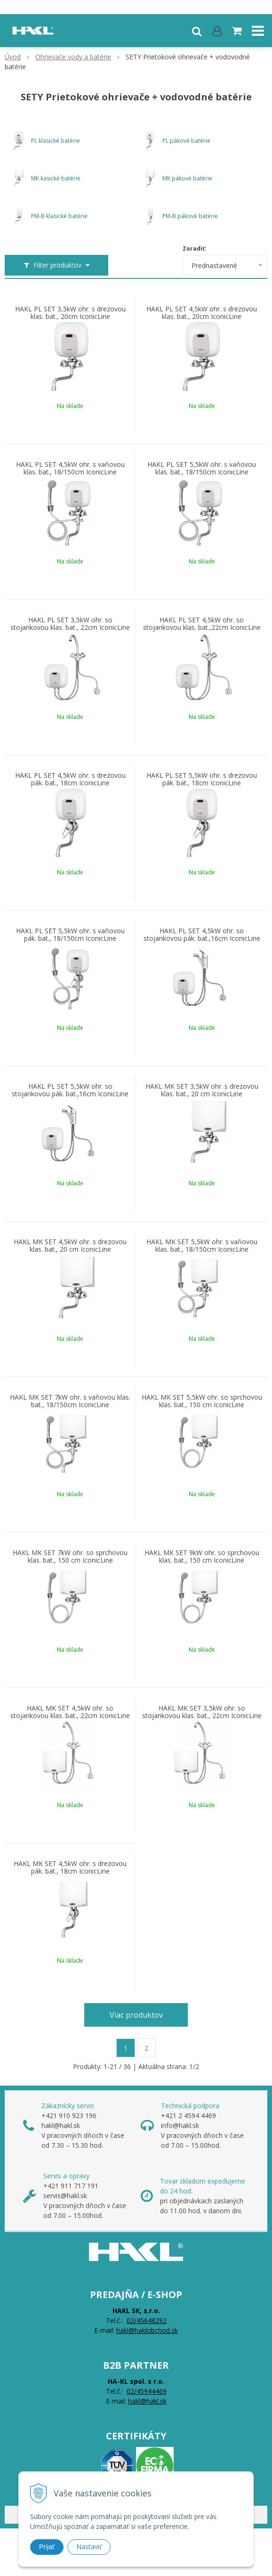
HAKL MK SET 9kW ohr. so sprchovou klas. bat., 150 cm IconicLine (201, 1556)
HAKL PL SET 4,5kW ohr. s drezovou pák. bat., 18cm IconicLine (70, 779)
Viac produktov (136, 2015)
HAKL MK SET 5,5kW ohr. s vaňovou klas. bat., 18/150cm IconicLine (201, 1245)
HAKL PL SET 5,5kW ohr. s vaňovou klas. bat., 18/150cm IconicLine (201, 468)
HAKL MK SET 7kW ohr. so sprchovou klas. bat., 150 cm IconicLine (70, 1556)
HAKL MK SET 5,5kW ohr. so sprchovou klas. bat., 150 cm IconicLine (202, 1401)
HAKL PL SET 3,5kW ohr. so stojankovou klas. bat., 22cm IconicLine (70, 623)
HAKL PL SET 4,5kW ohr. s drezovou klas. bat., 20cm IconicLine (201, 312)
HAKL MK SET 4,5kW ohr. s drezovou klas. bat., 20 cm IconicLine (70, 1245)
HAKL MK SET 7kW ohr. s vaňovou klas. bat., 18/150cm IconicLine (70, 1401)
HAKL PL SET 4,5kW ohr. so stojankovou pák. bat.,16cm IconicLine (202, 934)
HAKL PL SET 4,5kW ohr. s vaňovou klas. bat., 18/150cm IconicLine (70, 468)
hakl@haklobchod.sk (147, 2330)
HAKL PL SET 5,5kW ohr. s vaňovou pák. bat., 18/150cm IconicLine (70, 934)
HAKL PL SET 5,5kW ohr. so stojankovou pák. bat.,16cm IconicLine (70, 1090)
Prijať (47, 2547)
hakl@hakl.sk (147, 2401)
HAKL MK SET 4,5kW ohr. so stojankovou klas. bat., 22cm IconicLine (70, 1712)
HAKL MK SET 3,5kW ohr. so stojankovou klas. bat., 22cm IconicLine (202, 1712)
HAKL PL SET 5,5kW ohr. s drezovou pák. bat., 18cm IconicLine (201, 779)
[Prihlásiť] (217, 30)
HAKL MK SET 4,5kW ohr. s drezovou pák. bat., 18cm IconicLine (70, 1867)
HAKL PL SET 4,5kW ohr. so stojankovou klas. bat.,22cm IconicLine (202, 623)
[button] (196, 30)
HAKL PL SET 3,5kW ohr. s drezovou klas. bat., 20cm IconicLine (70, 312)
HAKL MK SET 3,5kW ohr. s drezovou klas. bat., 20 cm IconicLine (201, 1090)
